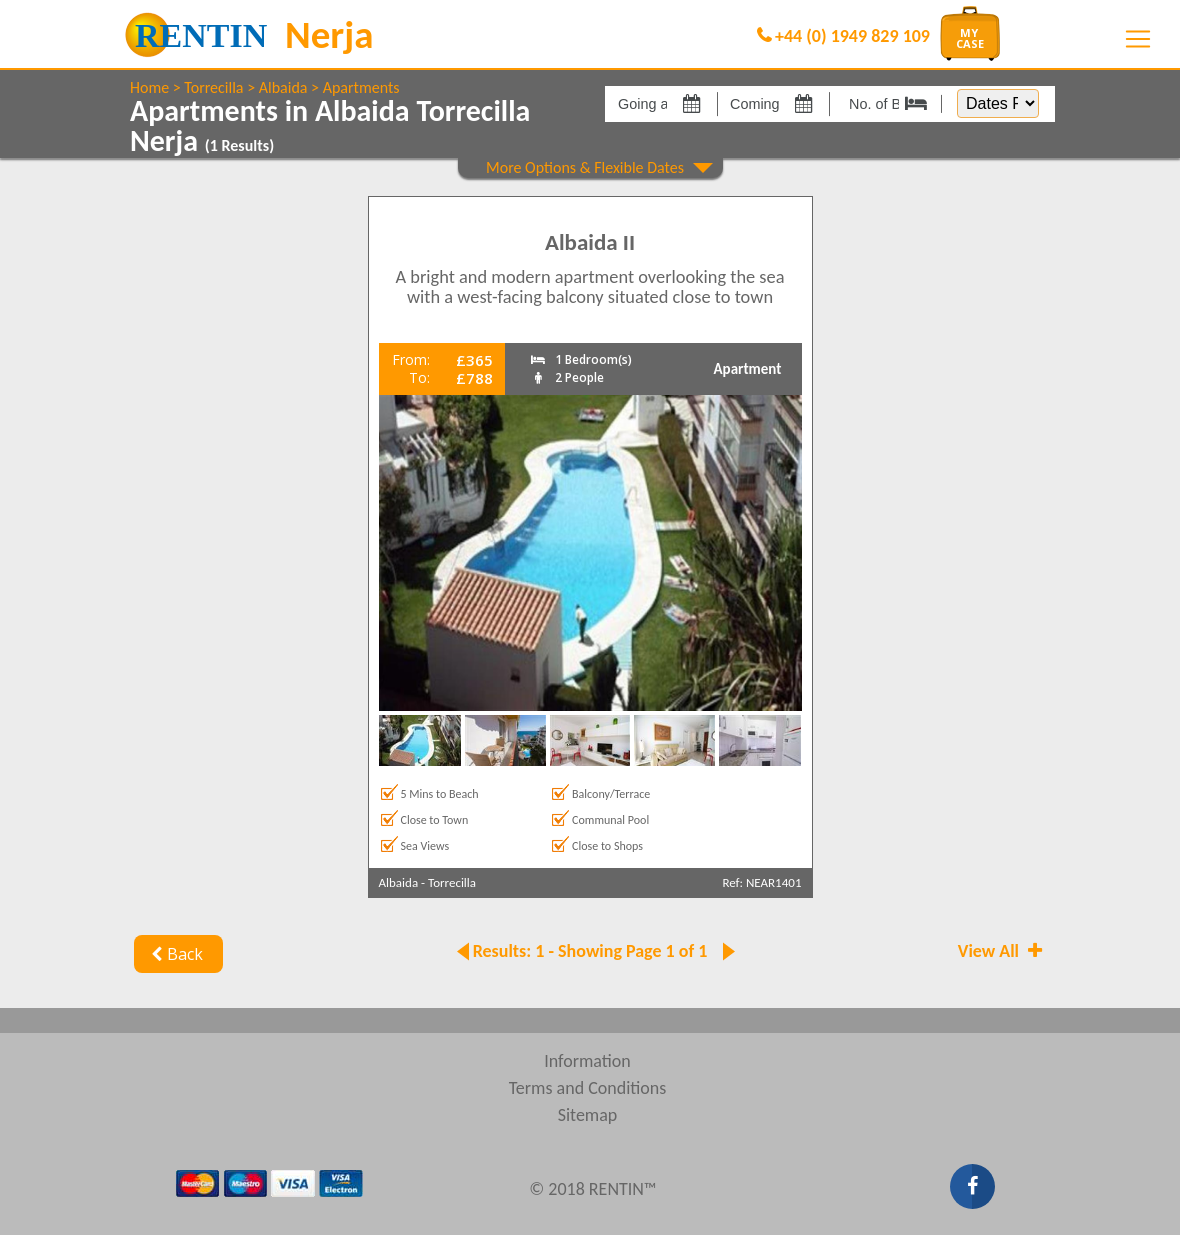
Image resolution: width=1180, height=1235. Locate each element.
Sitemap (588, 1115)
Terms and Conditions (588, 1088)
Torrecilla (213, 87)
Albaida (283, 87)
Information (587, 1061)
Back (174, 954)
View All (1002, 951)
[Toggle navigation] (1138, 39)
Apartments (361, 87)
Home (149, 87)
